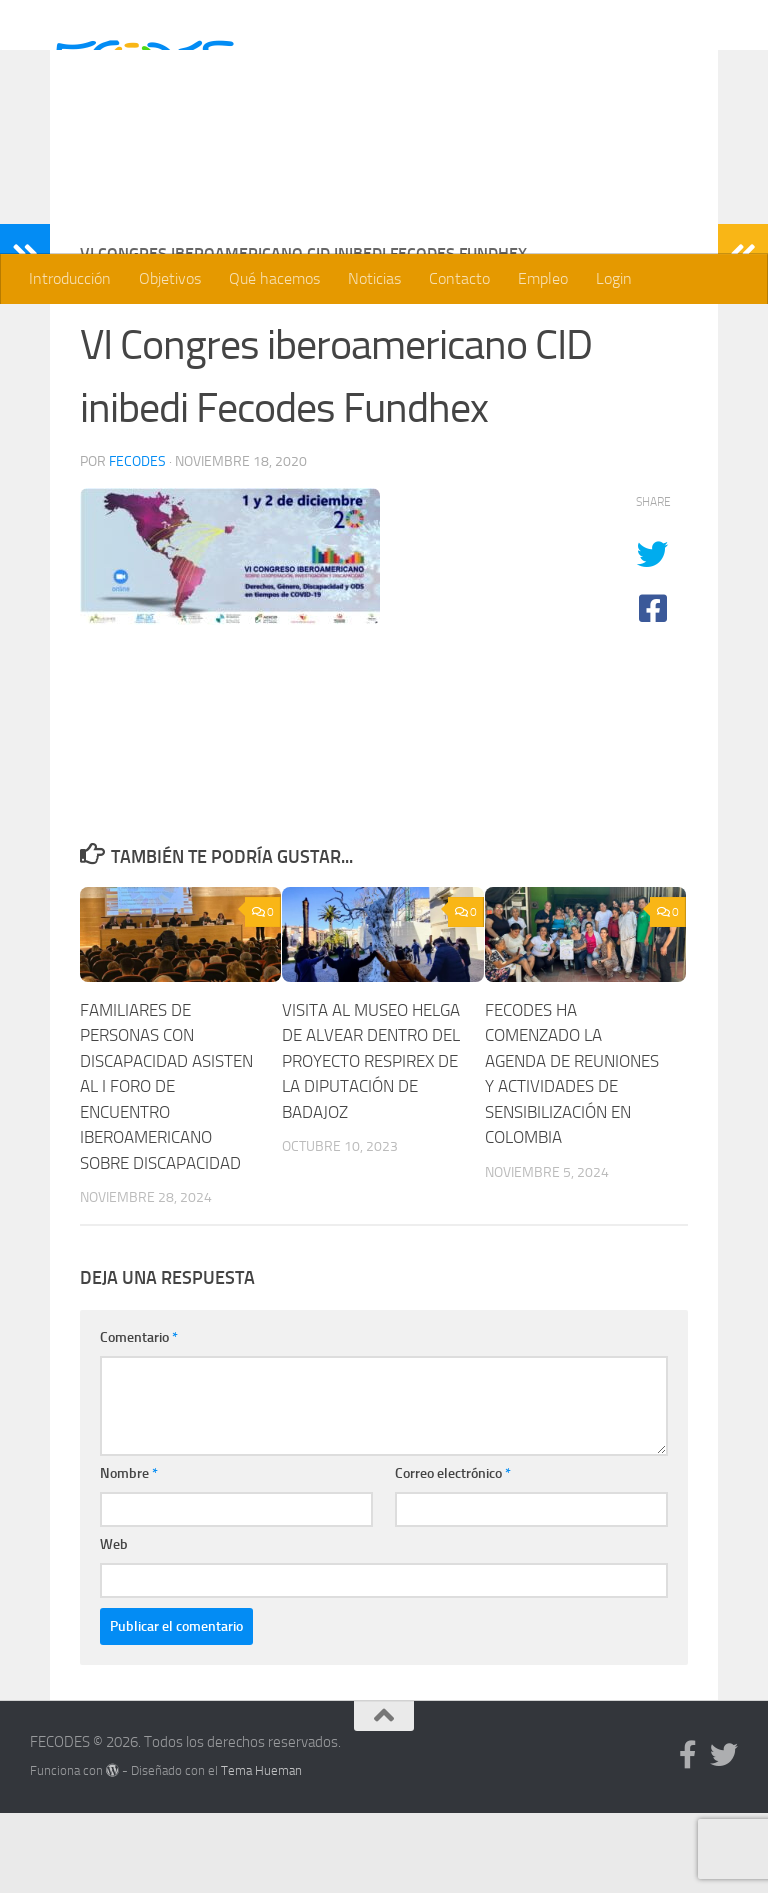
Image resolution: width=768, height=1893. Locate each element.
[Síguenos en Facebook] (688, 1835)
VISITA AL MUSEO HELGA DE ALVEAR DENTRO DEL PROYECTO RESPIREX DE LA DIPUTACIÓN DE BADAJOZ (371, 1141)
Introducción (70, 278)
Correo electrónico (453, 1553)
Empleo (543, 278)
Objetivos (170, 278)
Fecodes (137, 541)
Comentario (139, 1417)
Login (614, 278)
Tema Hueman (261, 1850)
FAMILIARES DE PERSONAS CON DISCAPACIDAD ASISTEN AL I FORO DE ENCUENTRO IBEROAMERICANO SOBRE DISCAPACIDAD (166, 1166)
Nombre (129, 1553)
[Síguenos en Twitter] (724, 1835)
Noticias (374, 278)
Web (114, 1624)
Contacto (459, 278)
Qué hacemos (274, 278)
